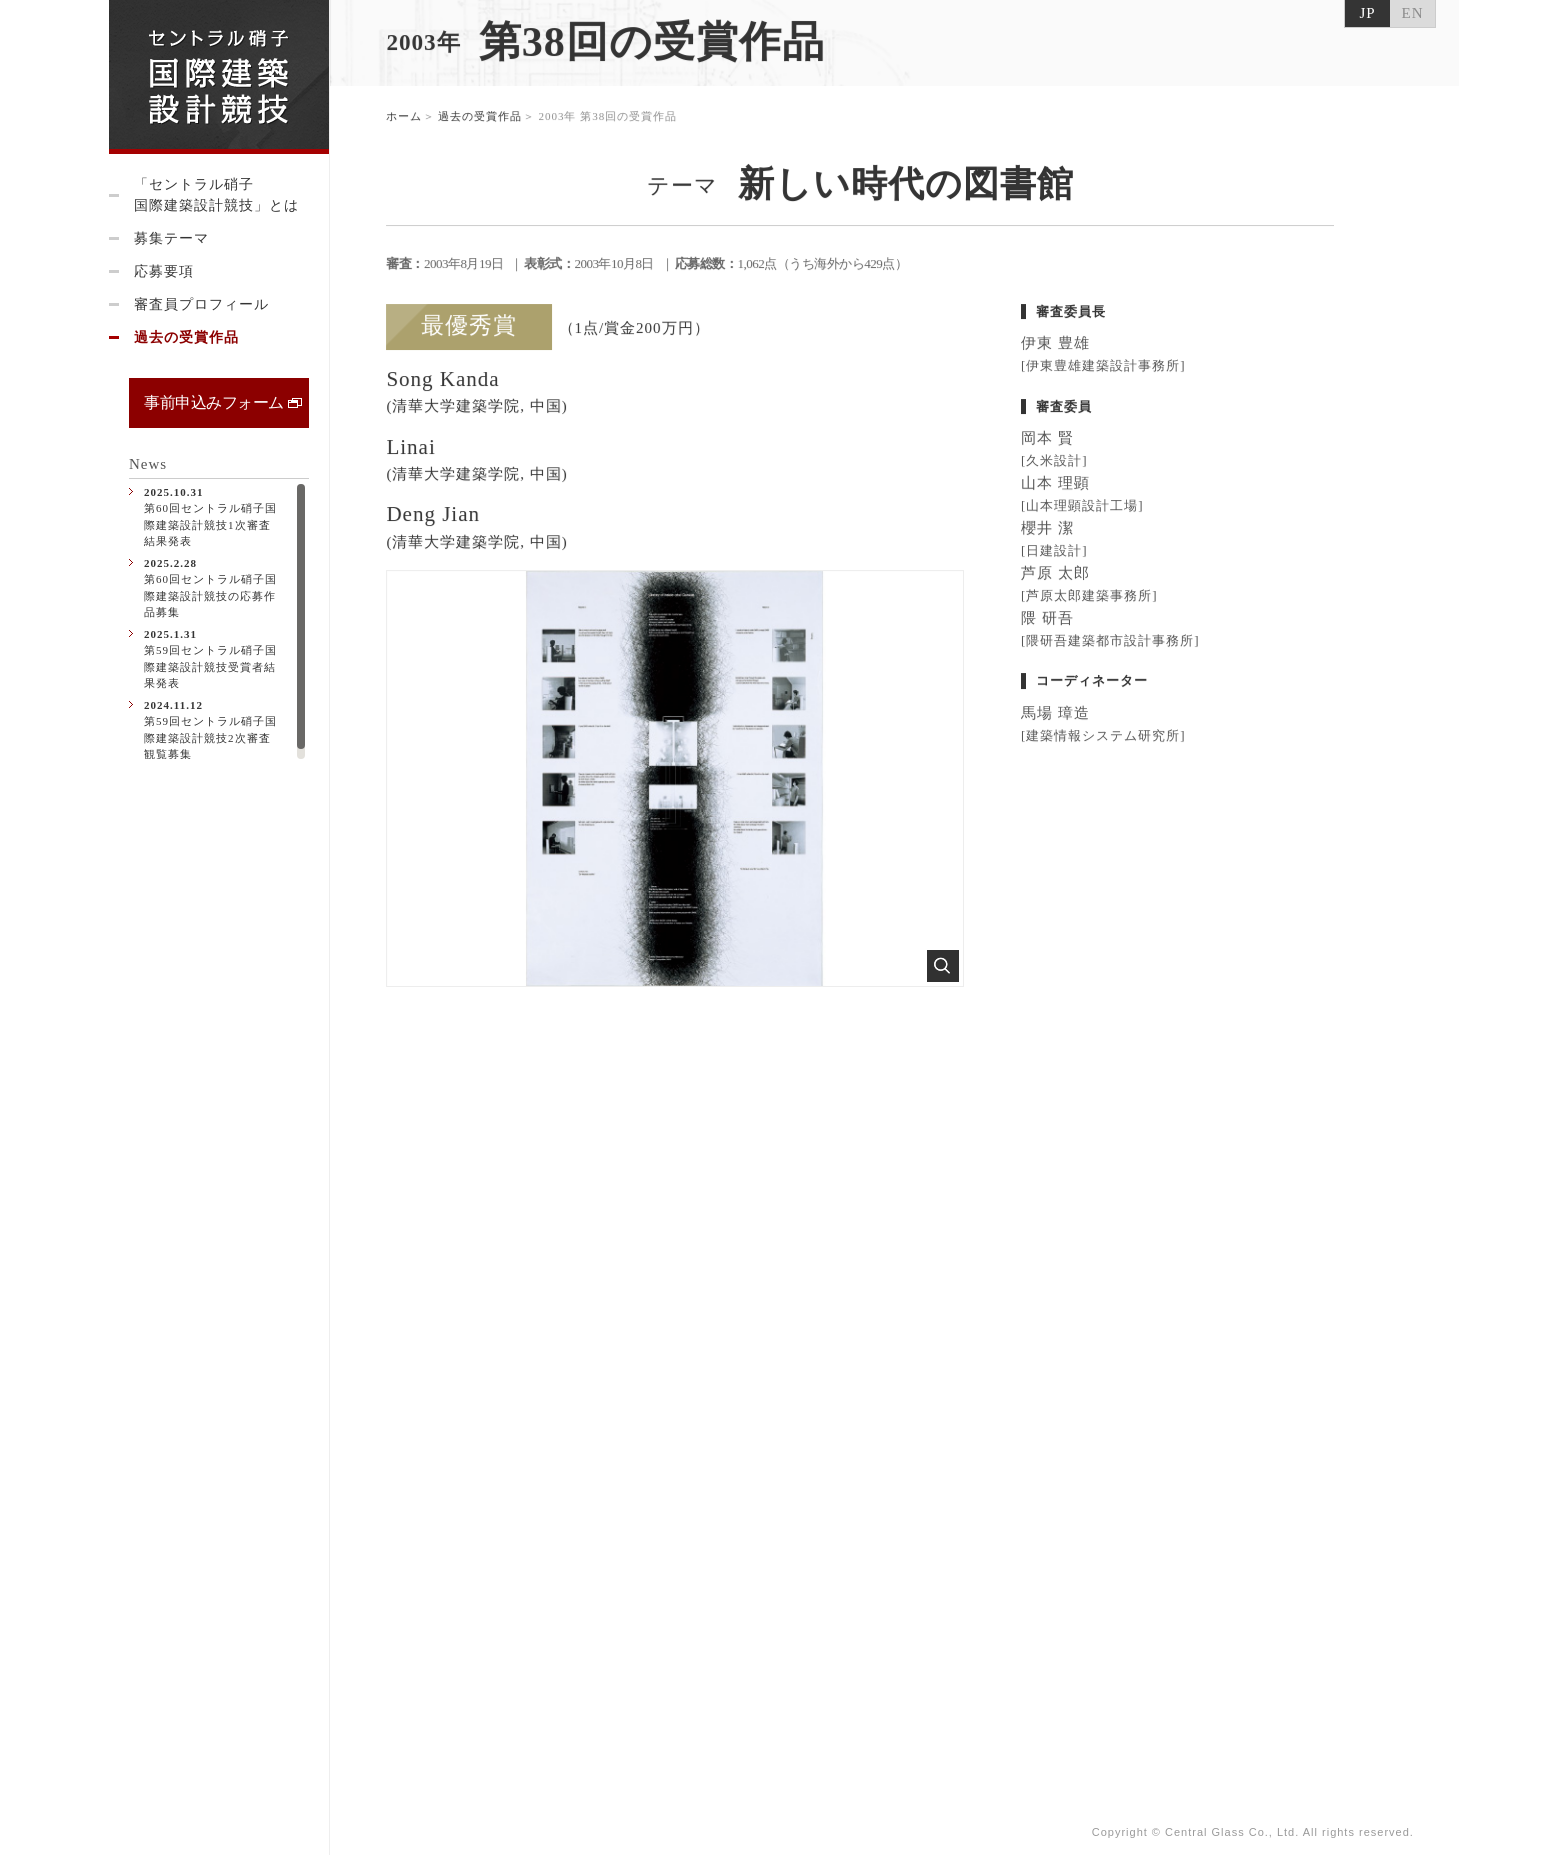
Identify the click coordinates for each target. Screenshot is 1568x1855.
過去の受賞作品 (186, 337)
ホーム (406, 119)
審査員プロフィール (201, 304)
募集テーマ (171, 238)
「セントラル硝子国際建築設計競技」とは (216, 195)
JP (1367, 13)
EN (1413, 13)
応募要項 (164, 271)
